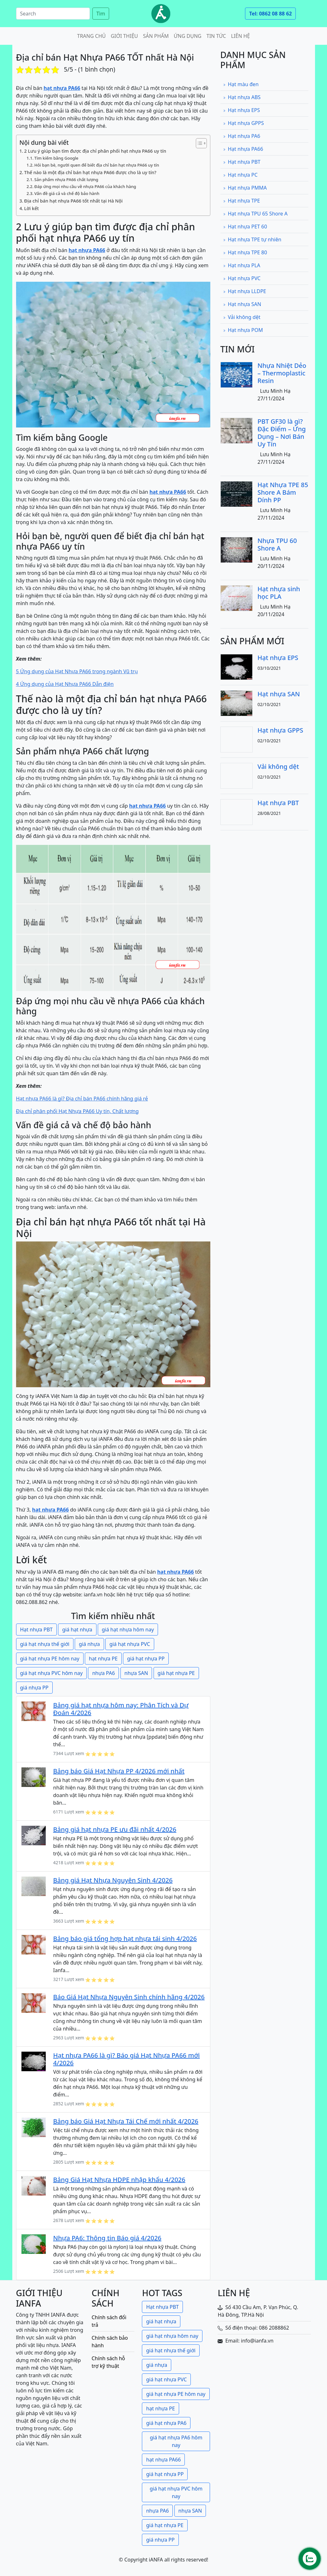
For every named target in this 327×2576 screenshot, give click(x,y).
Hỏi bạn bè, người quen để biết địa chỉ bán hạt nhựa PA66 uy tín (96, 165)
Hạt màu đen (241, 84)
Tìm (100, 13)
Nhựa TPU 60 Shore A (277, 544)
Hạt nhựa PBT (36, 1629)
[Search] (53, 14)
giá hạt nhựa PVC (129, 1644)
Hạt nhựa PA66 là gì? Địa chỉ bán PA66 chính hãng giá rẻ (82, 1098)
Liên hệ (240, 35)
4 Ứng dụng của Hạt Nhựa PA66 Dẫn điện (65, 684)
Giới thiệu (124, 35)
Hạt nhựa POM (243, 330)
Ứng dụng (187, 35)
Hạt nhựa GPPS (243, 123)
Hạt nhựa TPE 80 (245, 252)
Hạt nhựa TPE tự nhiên (252, 239)
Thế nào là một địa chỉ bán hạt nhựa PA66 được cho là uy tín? (90, 172)
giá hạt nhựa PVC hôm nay (51, 1673)
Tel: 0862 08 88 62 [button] (270, 13)
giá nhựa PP (34, 1687)
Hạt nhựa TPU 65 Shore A (255, 213)
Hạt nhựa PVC (242, 278)
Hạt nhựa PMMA (245, 187)
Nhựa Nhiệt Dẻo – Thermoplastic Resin (282, 373)
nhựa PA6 (103, 1673)
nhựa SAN (136, 1673)
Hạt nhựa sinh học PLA (279, 593)
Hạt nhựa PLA (241, 265)
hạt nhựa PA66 (163, 2459)
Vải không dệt (241, 317)
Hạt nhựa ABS (242, 97)
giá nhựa (89, 1644)
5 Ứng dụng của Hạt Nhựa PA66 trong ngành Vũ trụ (77, 671)
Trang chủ (91, 35)
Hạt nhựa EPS (241, 110)
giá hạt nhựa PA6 (166, 2423)
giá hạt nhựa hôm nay (128, 1629)
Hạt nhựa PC (240, 174)
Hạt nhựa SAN (242, 304)
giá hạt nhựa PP (146, 1658)
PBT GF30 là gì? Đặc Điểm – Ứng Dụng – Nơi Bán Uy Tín (282, 432)
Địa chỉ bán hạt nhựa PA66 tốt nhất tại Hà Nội (73, 201)
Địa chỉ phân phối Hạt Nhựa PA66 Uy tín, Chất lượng (77, 1111)
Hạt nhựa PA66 (243, 148)
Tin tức (216, 35)
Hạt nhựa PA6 (241, 136)
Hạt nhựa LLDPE (244, 291)
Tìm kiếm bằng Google (56, 158)
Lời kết (31, 208)
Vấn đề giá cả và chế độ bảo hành (66, 193)
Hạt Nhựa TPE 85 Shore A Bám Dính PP (283, 492)
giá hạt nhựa (77, 1629)
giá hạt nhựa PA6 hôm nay (176, 2441)
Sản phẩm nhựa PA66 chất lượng (66, 179)
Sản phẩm (156, 35)
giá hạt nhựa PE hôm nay (49, 1658)
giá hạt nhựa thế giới (44, 1644)
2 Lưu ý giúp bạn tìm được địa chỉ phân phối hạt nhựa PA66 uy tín (95, 151)
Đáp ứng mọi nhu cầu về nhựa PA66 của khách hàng (85, 186)
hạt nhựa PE (103, 1658)
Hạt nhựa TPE (241, 200)
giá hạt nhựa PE (176, 1673)
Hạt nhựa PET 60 (245, 226)
